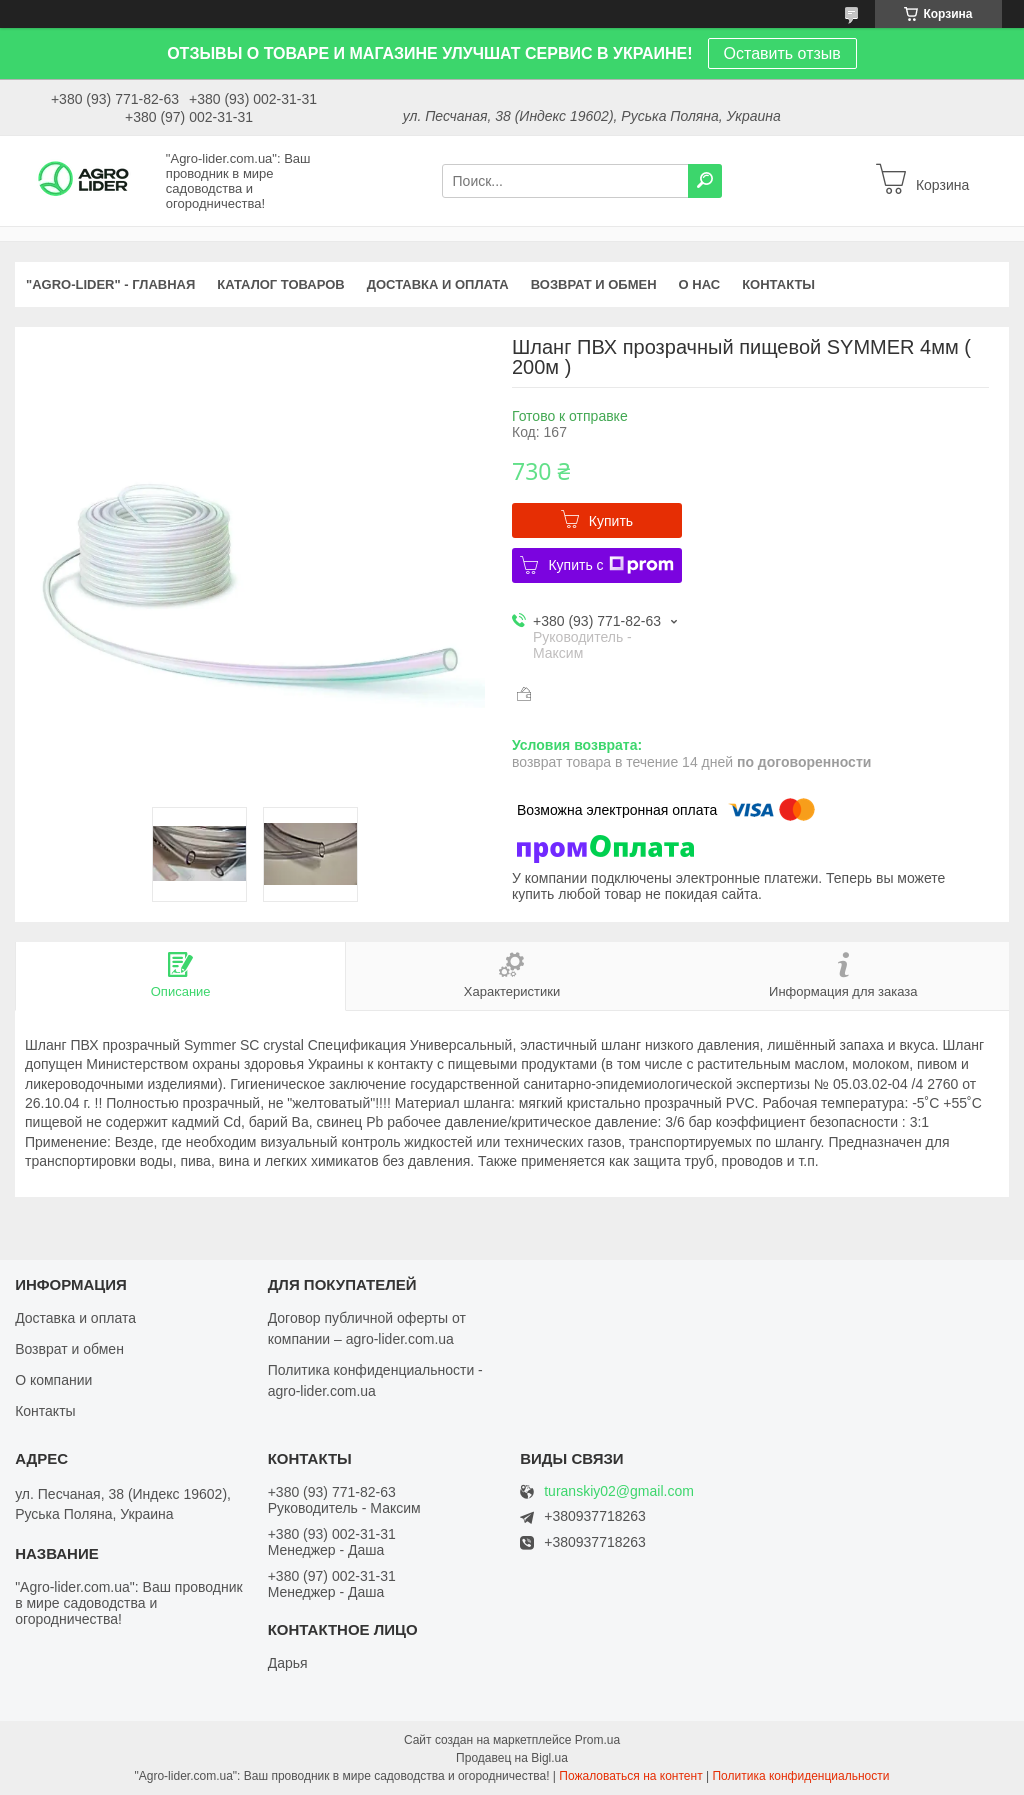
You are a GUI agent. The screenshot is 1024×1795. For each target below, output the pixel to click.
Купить (611, 521)
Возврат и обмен (69, 1349)
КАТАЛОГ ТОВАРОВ (280, 284)
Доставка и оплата (75, 1318)
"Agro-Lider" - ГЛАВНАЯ (110, 284)
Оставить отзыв (782, 53)
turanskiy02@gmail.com (619, 1491)
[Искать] (705, 181)
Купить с (610, 565)
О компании (53, 1380)
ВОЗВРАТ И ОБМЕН (594, 284)
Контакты (45, 1411)
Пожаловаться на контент (630, 1776)
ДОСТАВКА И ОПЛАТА (438, 284)
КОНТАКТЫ (778, 284)
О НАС (700, 284)
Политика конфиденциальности (800, 1776)
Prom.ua (597, 1740)
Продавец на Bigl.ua (512, 1758)
